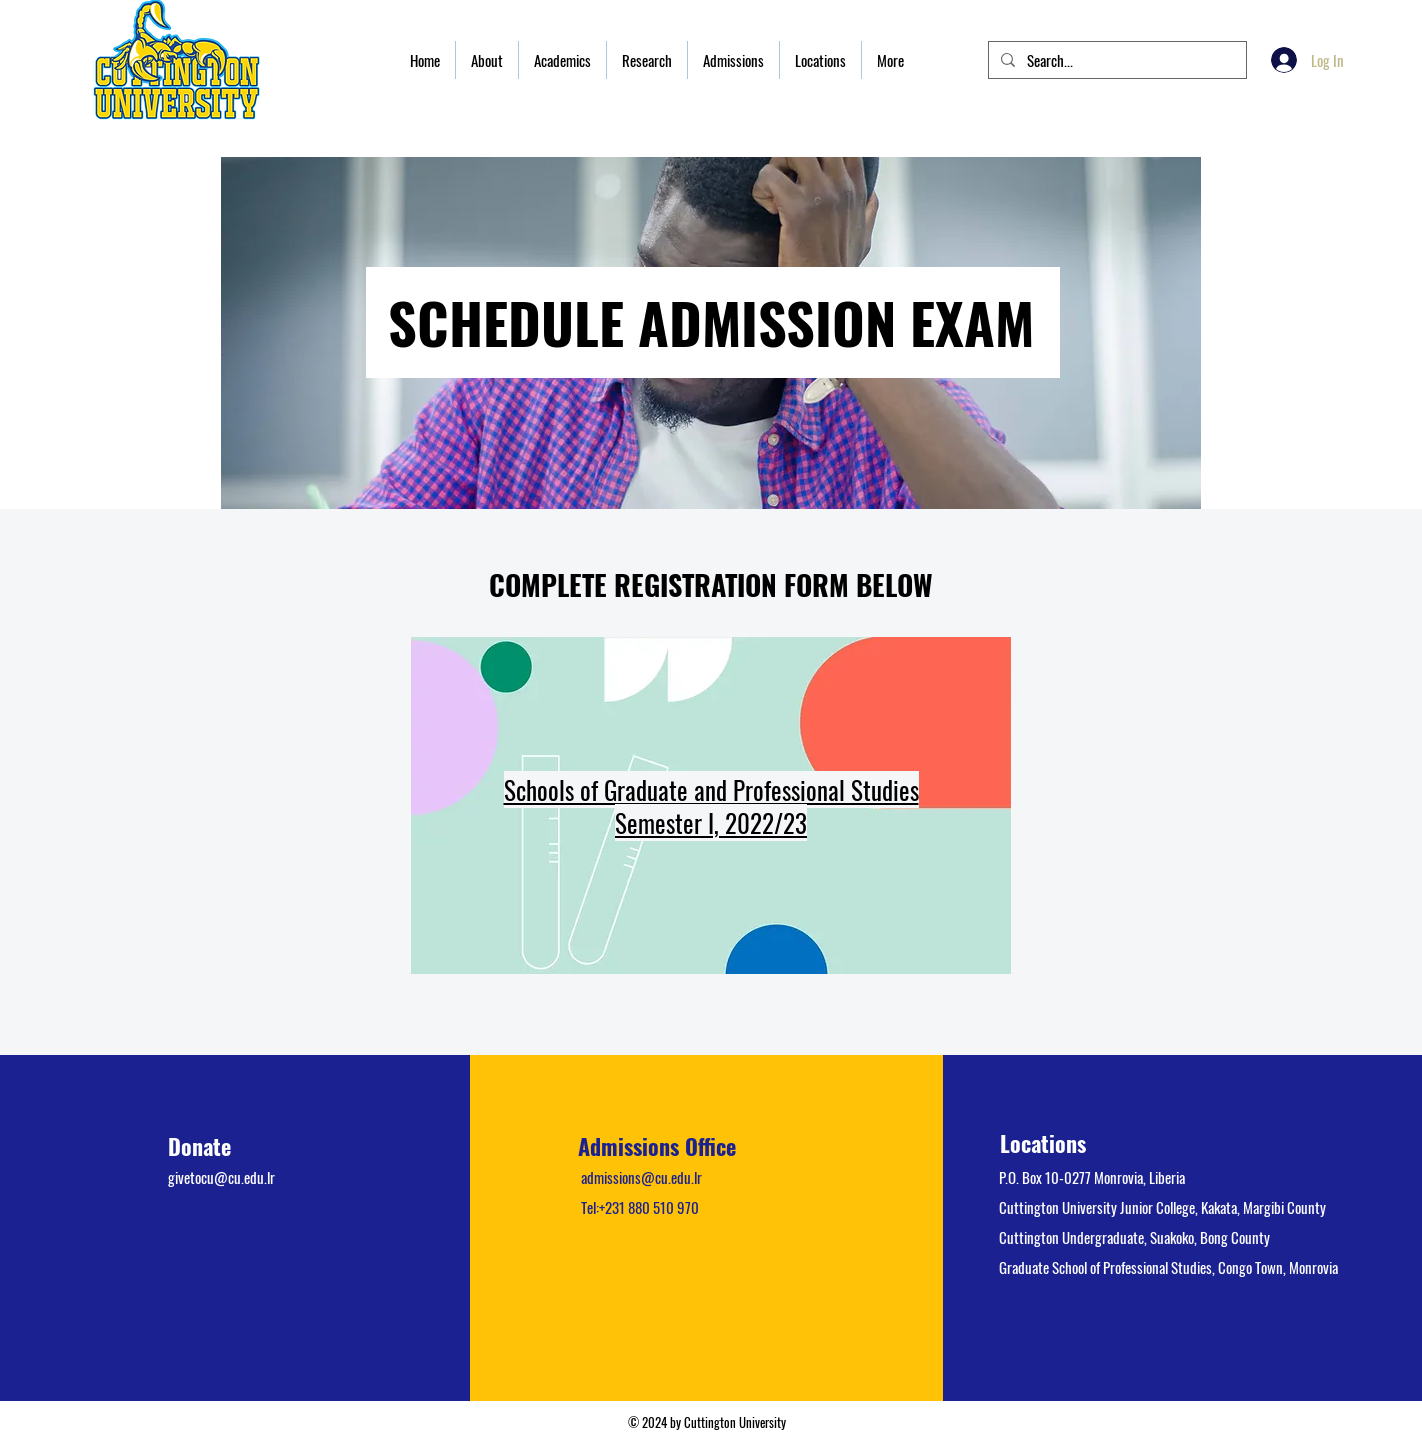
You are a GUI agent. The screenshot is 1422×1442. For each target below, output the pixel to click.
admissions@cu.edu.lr (641, 1177)
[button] (487, 60)
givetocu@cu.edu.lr (221, 1177)
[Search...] (1115, 60)
